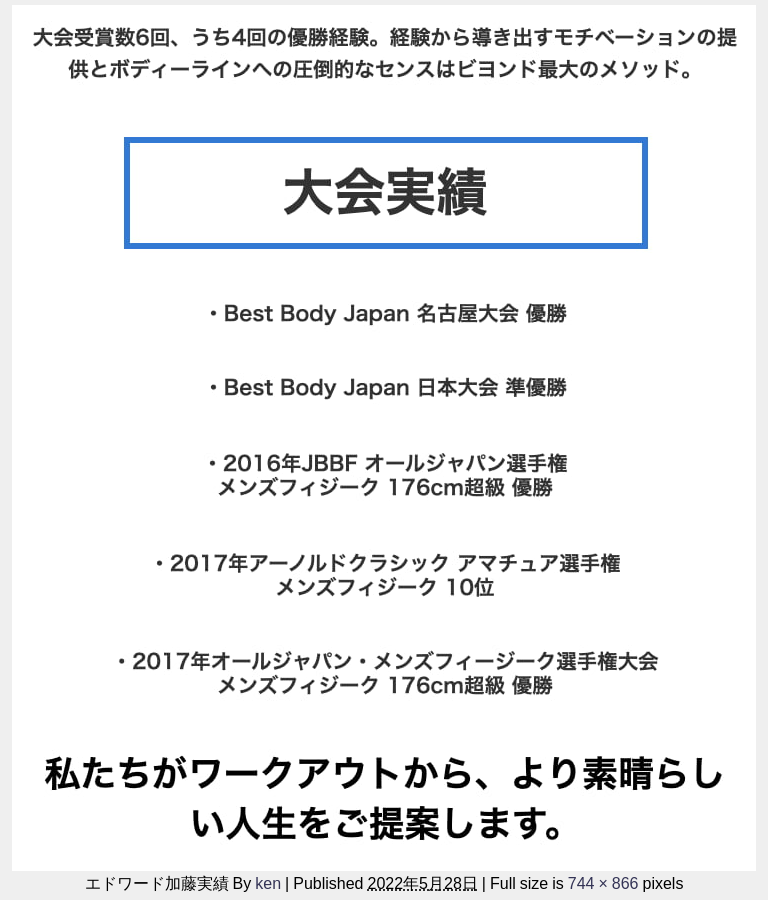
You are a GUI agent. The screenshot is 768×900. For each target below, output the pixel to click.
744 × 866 (603, 883)
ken (268, 883)
